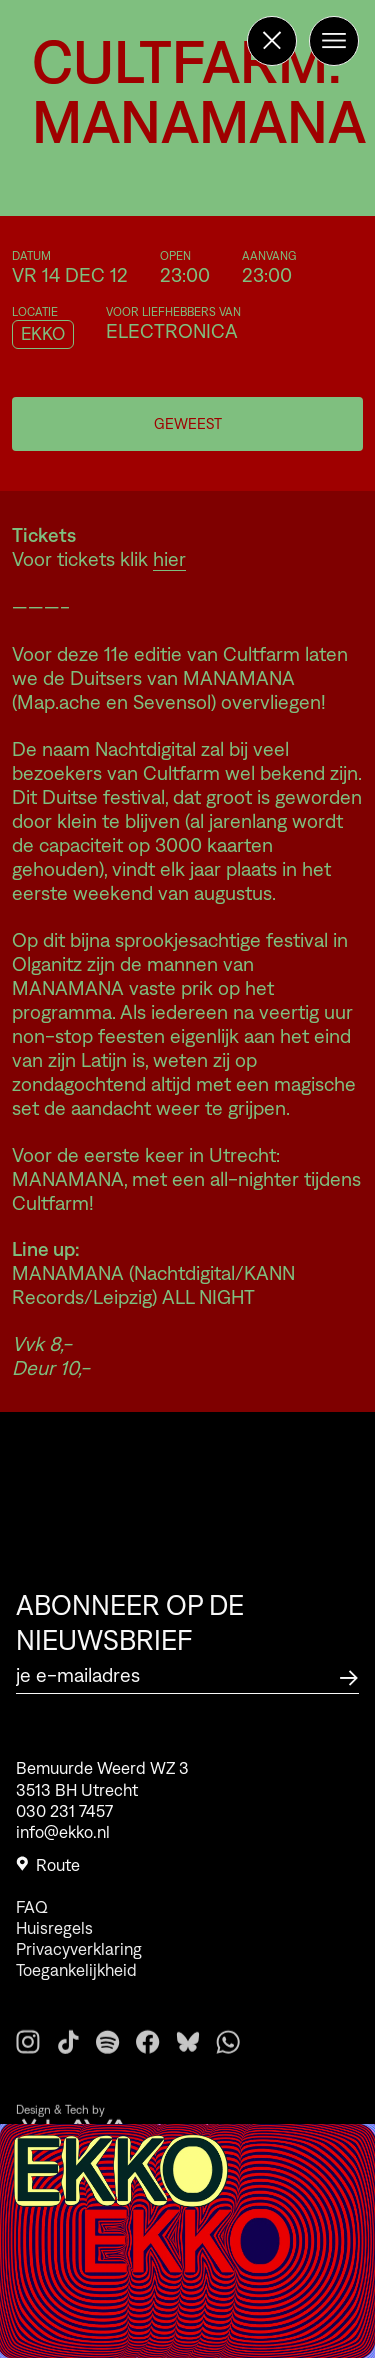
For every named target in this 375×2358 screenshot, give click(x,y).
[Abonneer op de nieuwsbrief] (349, 1675)
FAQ (32, 1927)
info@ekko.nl (63, 1838)
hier (169, 559)
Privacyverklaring (79, 1969)
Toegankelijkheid (76, 1990)
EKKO (43, 334)
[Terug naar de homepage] (272, 41)
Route (48, 1871)
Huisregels (54, 1948)
